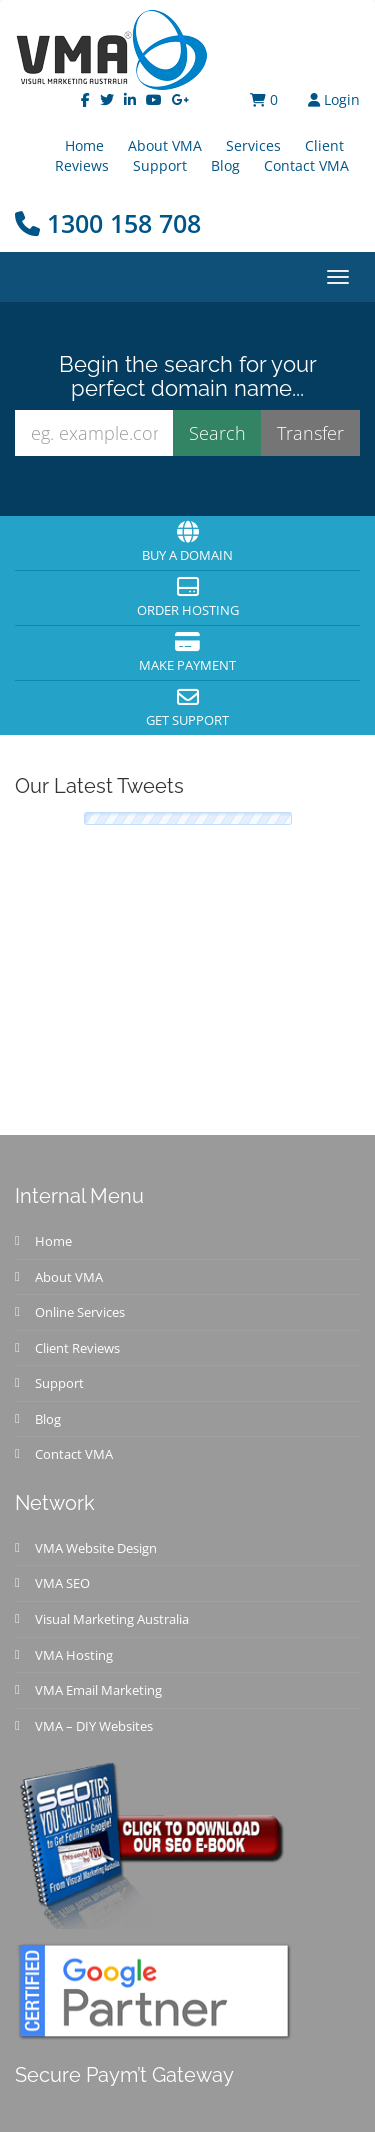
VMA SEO (62, 1583)
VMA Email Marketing (98, 1690)
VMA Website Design (96, 1548)
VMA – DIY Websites (94, 1726)
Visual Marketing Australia (112, 1619)
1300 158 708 (108, 223)
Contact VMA (306, 165)
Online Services (80, 1312)
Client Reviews (77, 1348)
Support (160, 165)
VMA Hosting (74, 1655)
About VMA (69, 1277)
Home (53, 1241)
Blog (225, 165)
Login (334, 99)
